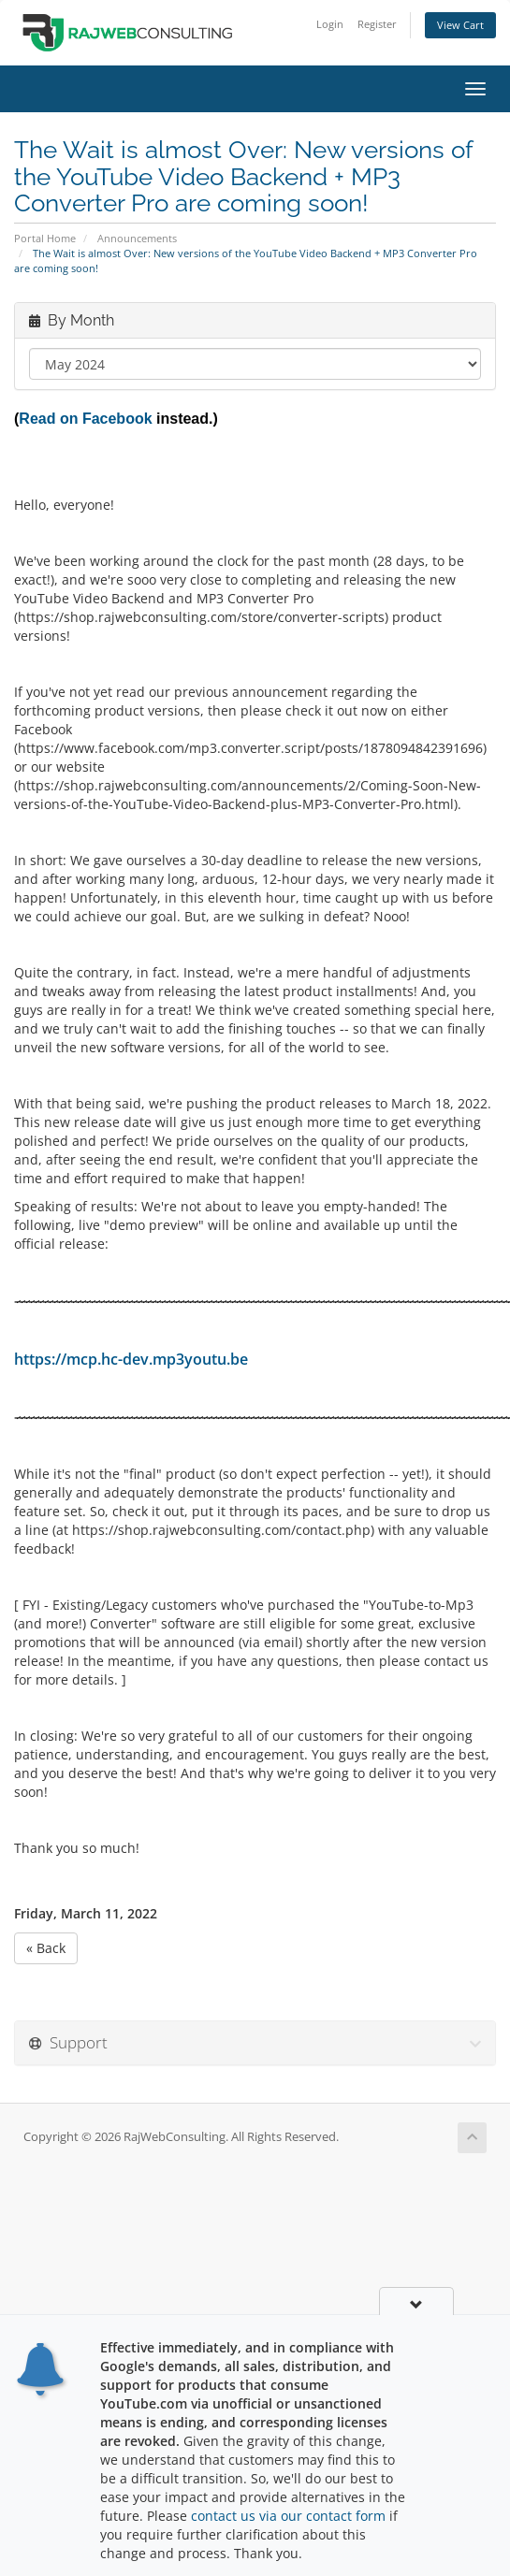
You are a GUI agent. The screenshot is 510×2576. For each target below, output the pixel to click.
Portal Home (45, 238)
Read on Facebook (85, 419)
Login (329, 24)
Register (377, 24)
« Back (46, 1948)
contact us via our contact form (288, 2516)
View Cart (460, 25)
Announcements (137, 238)
